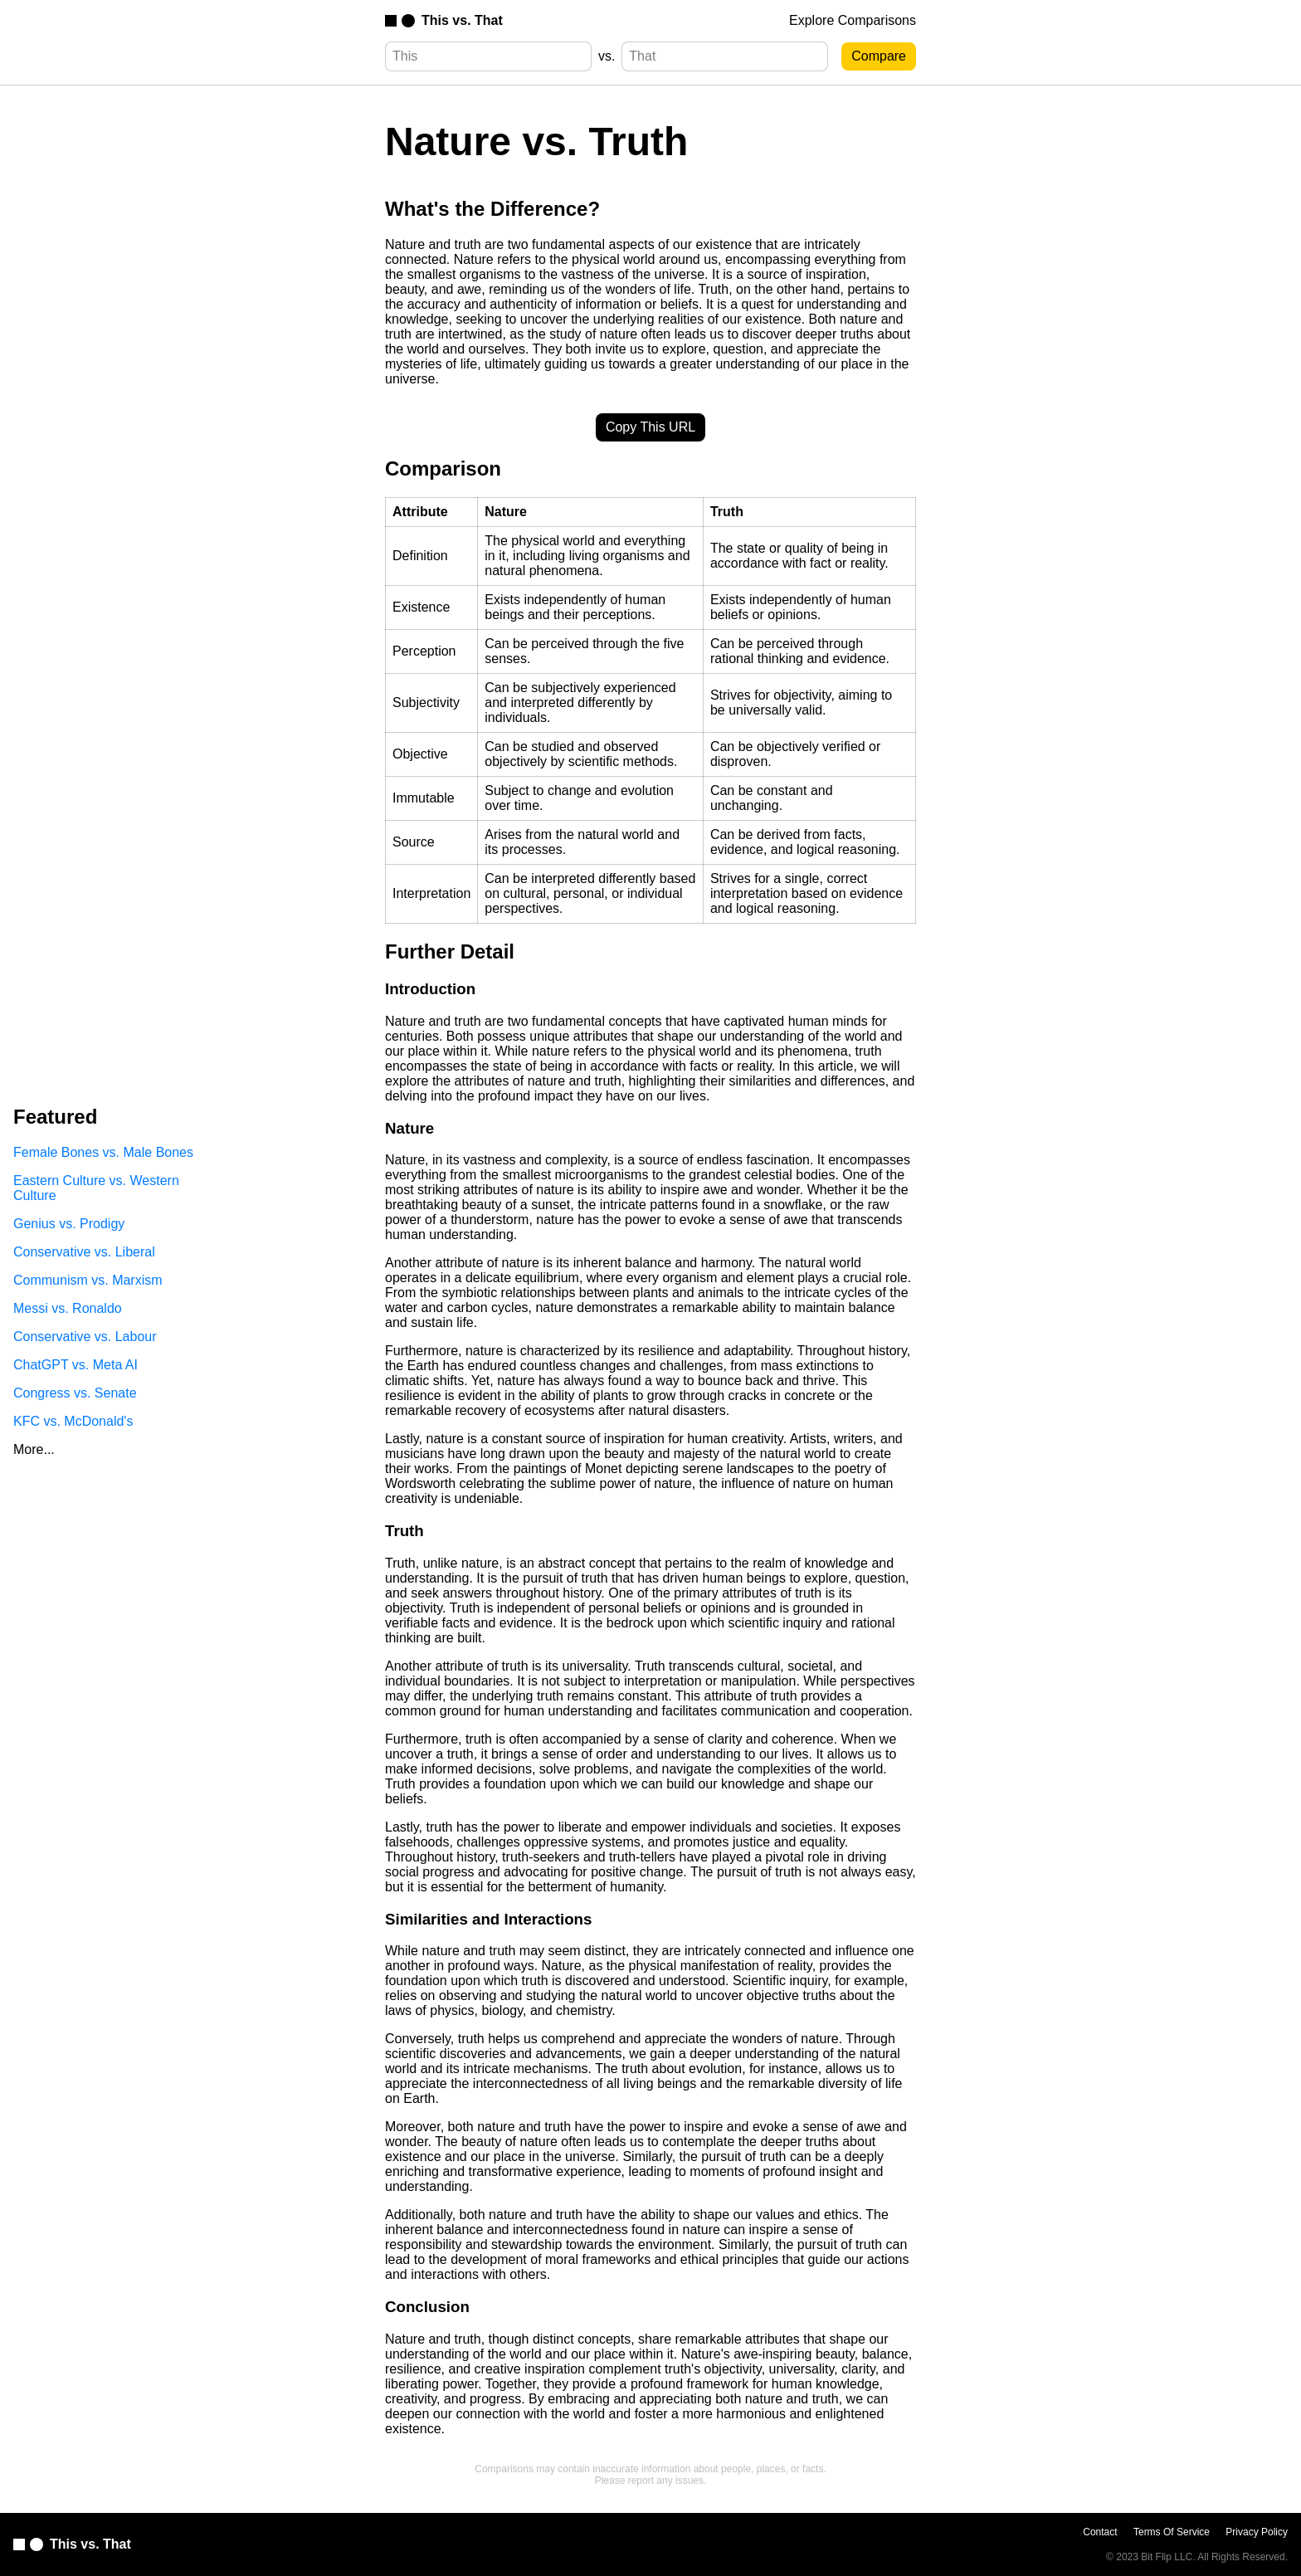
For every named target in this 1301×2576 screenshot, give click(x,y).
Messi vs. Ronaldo (67, 1308)
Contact (1100, 2532)
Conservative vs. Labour (85, 1336)
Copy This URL (650, 427)
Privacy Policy (1256, 2532)
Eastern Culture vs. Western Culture (96, 1188)
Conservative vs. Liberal (84, 1252)
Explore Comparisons (852, 20)
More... (34, 1449)
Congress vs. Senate (75, 1393)
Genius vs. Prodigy (68, 1224)
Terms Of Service (1171, 2532)
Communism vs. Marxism (88, 1280)
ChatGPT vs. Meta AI (75, 1365)
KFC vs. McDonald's (73, 1421)
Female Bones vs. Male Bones (103, 1152)
